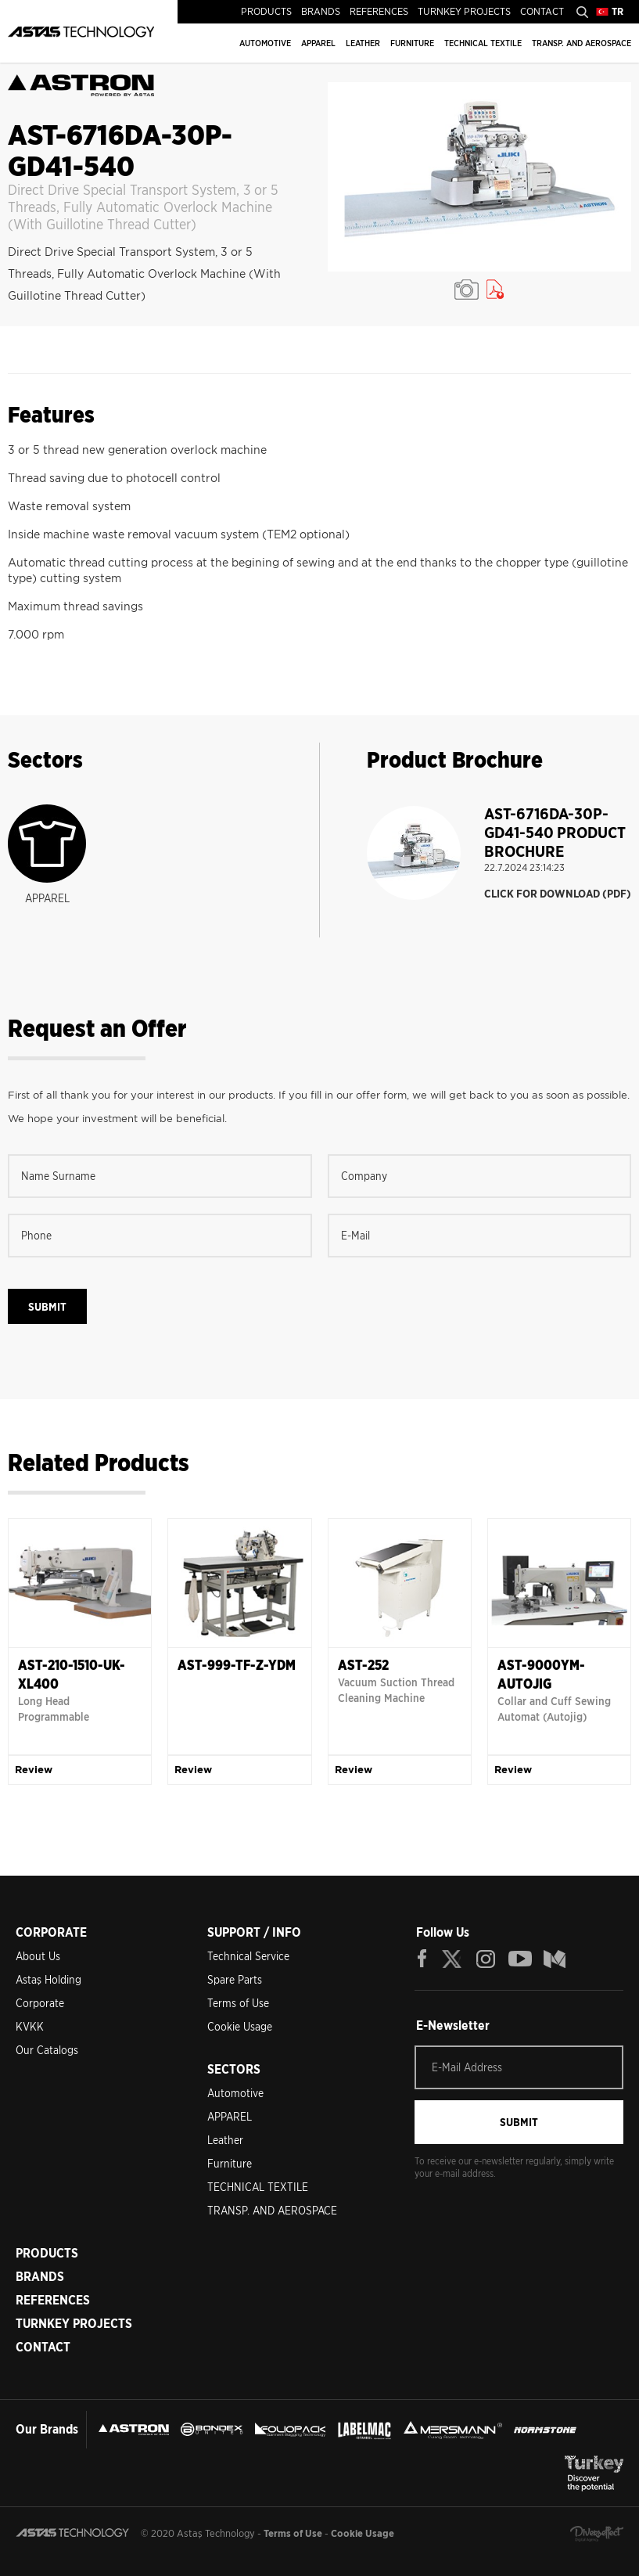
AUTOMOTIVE (265, 43)
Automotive (235, 2093)
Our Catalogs (47, 2050)
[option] (480, 177)
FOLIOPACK (290, 2429)
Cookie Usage (239, 2026)
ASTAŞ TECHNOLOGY (81, 31)
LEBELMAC (364, 2429)
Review (33, 1769)
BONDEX (212, 2429)
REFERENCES (379, 11)
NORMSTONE (545, 2429)
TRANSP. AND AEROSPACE (581, 43)
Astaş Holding (48, 1979)
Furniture (229, 2163)
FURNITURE (412, 43)
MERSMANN (453, 2429)
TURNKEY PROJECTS (464, 11)
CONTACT (542, 11)
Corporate (40, 2003)
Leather (225, 2140)
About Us (38, 1956)
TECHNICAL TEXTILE (483, 43)
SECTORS (233, 2069)
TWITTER (453, 1958)
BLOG (554, 1958)
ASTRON (134, 2429)
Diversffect (596, 2534)
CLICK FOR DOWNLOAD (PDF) (557, 893)
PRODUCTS (266, 11)
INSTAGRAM (486, 1958)
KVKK (30, 2026)
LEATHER (363, 43)
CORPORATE (51, 1932)
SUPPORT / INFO (254, 1932)
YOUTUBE (520, 1958)
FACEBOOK (422, 1958)
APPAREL (318, 43)
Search (582, 11)
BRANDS (320, 11)
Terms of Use (238, 2003)
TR (617, 11)
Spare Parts (234, 1979)
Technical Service (248, 1956)
